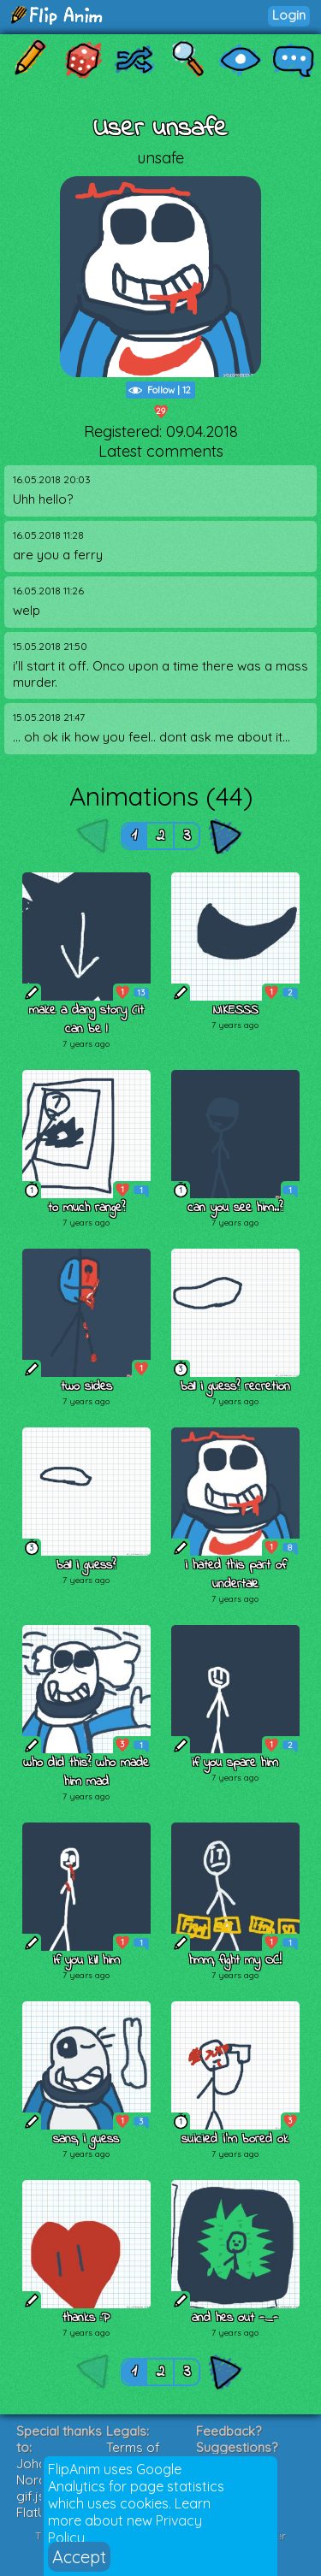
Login (289, 15)
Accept (79, 2556)
